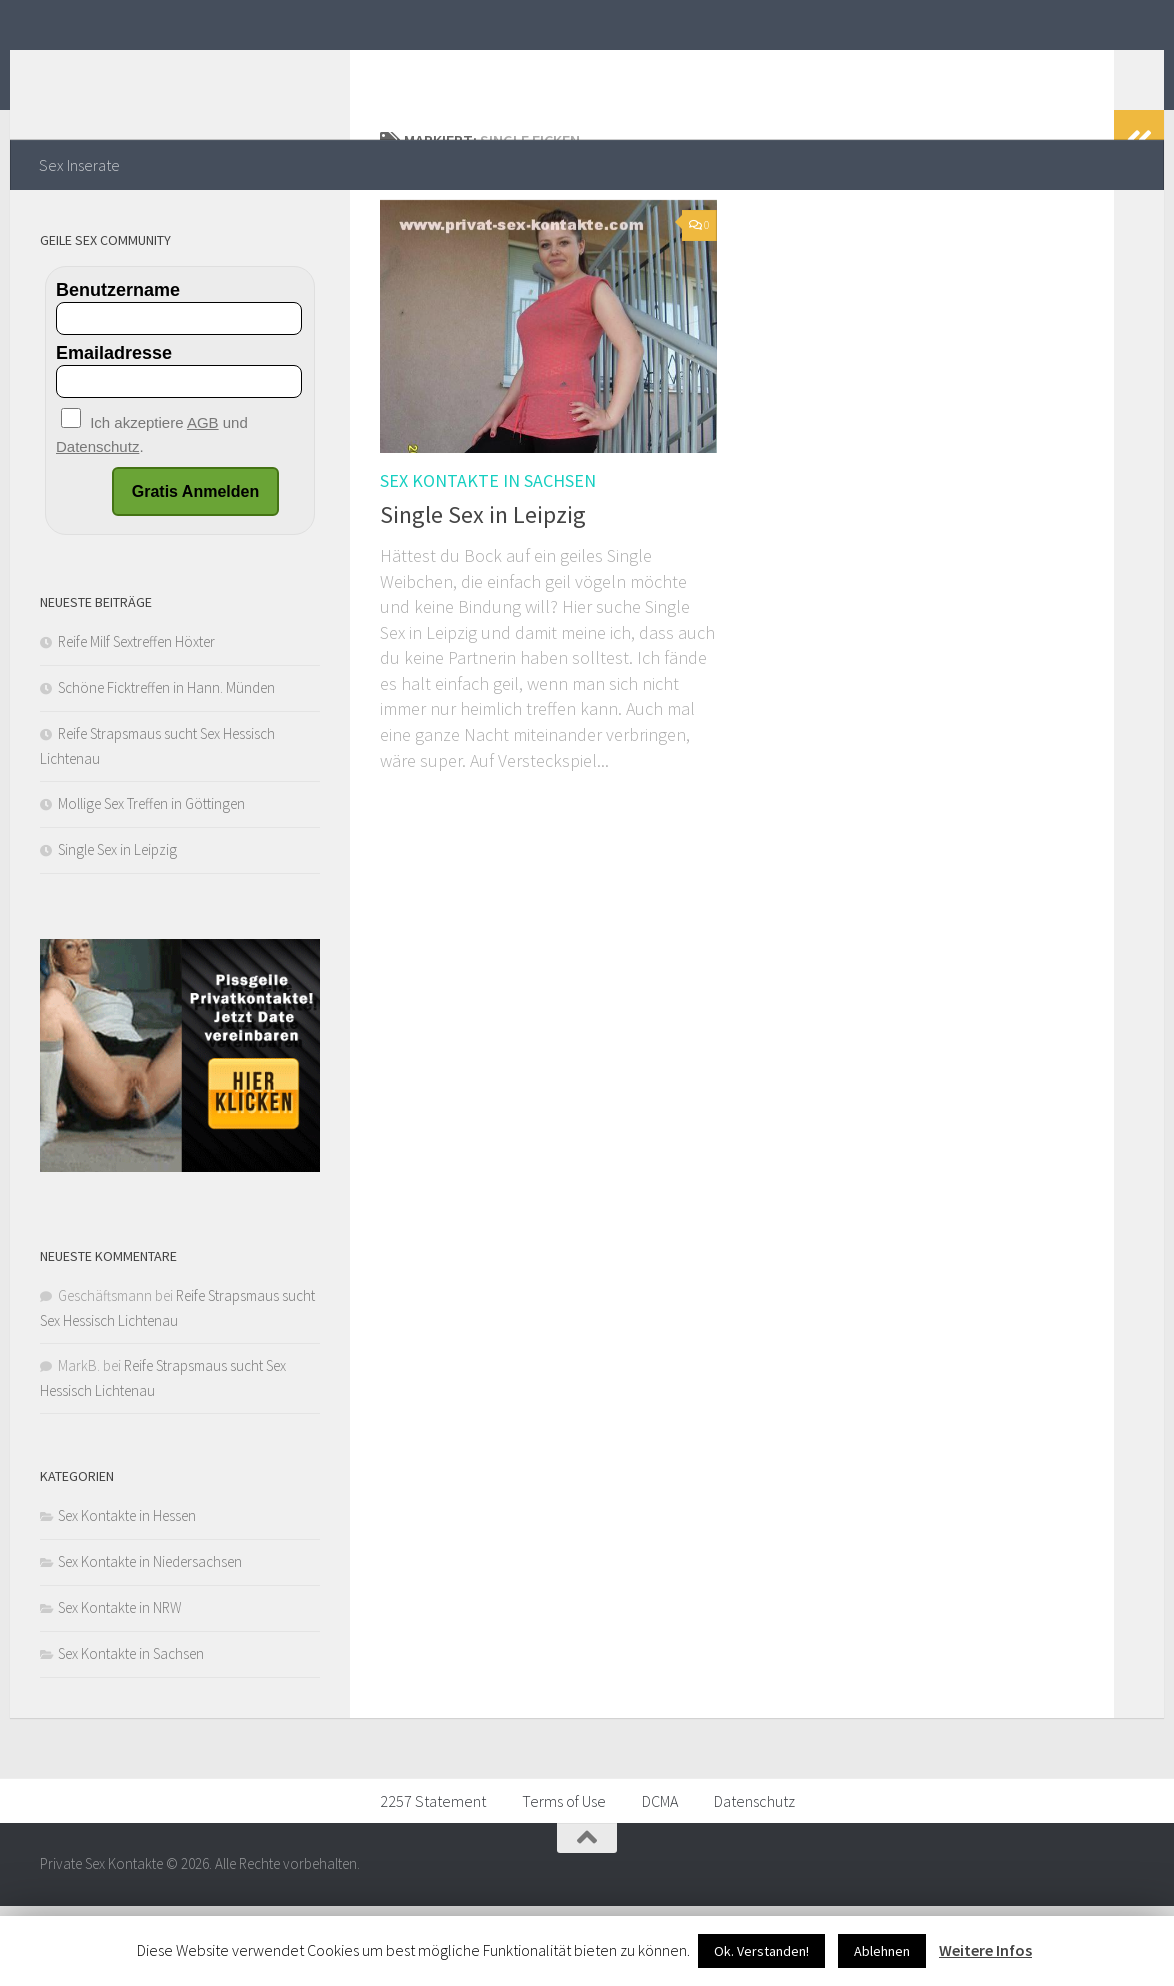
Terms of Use (564, 1881)
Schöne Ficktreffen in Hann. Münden (166, 767)
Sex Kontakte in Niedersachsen (150, 1641)
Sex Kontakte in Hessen (127, 1595)
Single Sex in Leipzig (483, 594)
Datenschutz (754, 1881)
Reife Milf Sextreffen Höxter (136, 721)
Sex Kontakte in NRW (120, 1687)
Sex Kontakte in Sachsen (488, 560)
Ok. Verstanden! (761, 1951)
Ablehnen (882, 1951)
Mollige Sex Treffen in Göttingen (151, 883)
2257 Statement (433, 1881)
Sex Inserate (79, 165)
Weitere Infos (985, 1950)
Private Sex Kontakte (222, 69)
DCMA (660, 1881)
